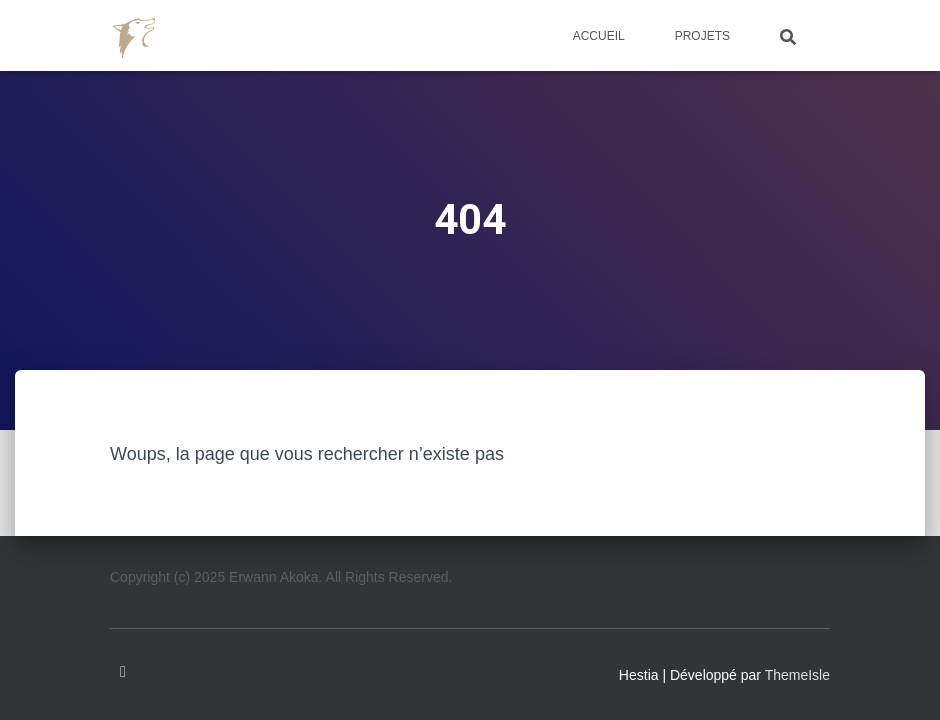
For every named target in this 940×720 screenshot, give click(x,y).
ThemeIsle (797, 675)
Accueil (599, 36)
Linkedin (123, 672)
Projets (702, 36)
